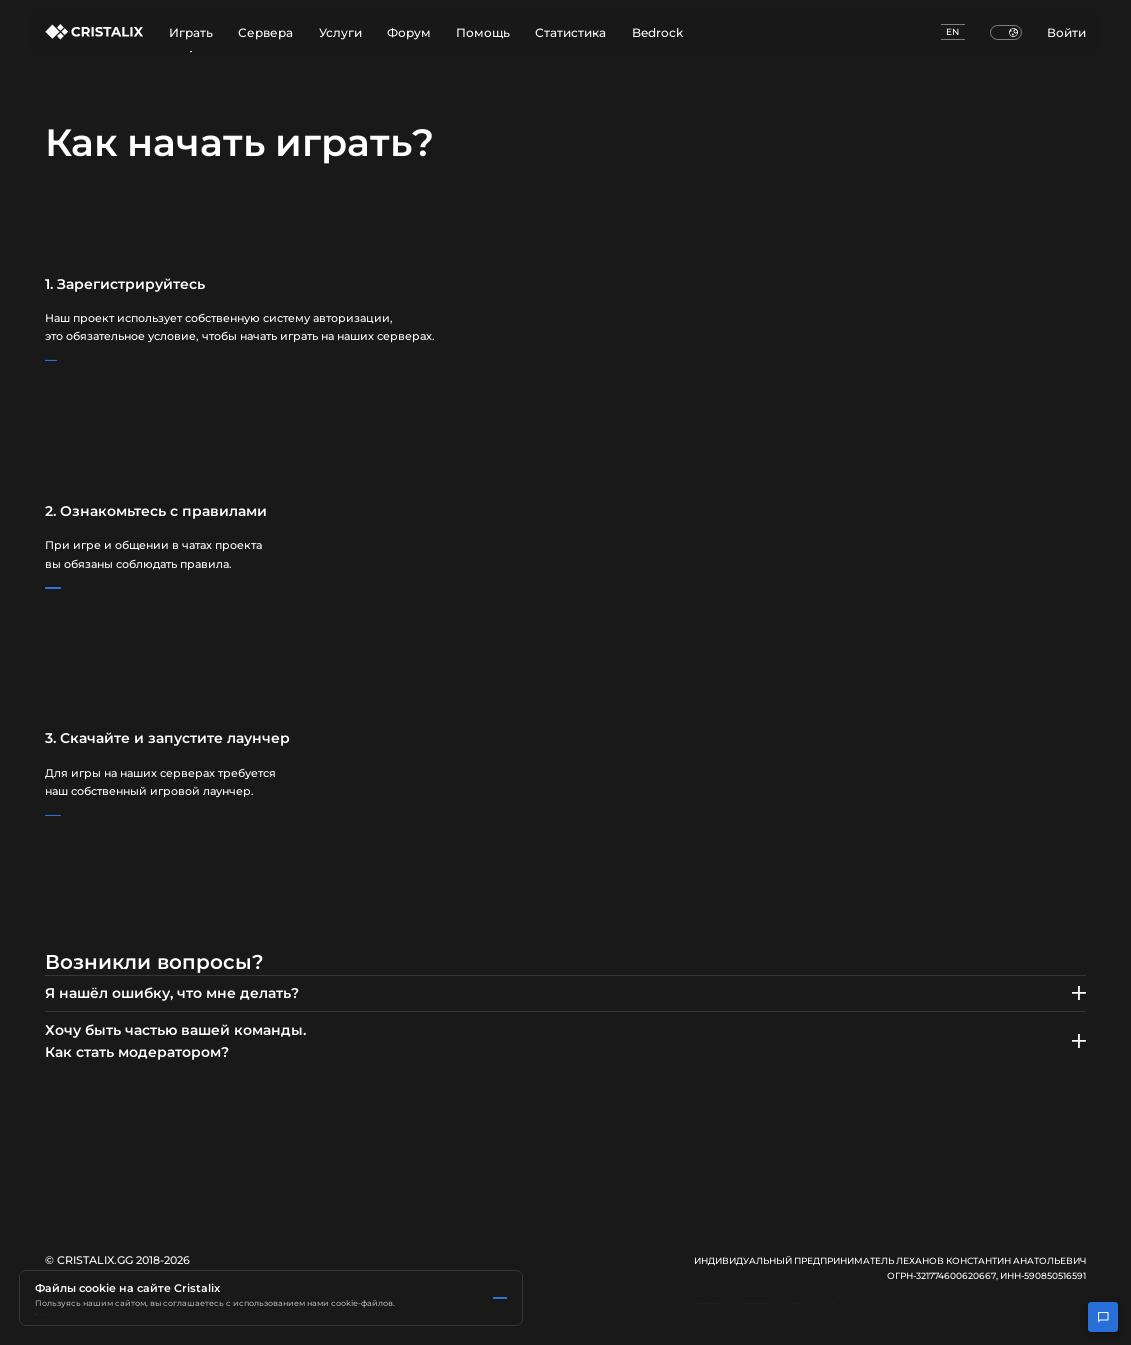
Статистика (570, 32)
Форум (409, 32)
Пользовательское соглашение (707, 1314)
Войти (1066, 32)
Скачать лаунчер (109, 815)
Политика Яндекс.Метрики (301, 1265)
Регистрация (99, 361)
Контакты (1004, 1314)
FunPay (1068, 1314)
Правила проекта (111, 588)
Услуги (340, 32)
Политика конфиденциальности (882, 1314)
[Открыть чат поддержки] (1103, 1317)
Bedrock (657, 32)
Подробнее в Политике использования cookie (133, 1265)
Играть (191, 39)
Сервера (265, 32)
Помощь (483, 32)
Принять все (87, 1300)
